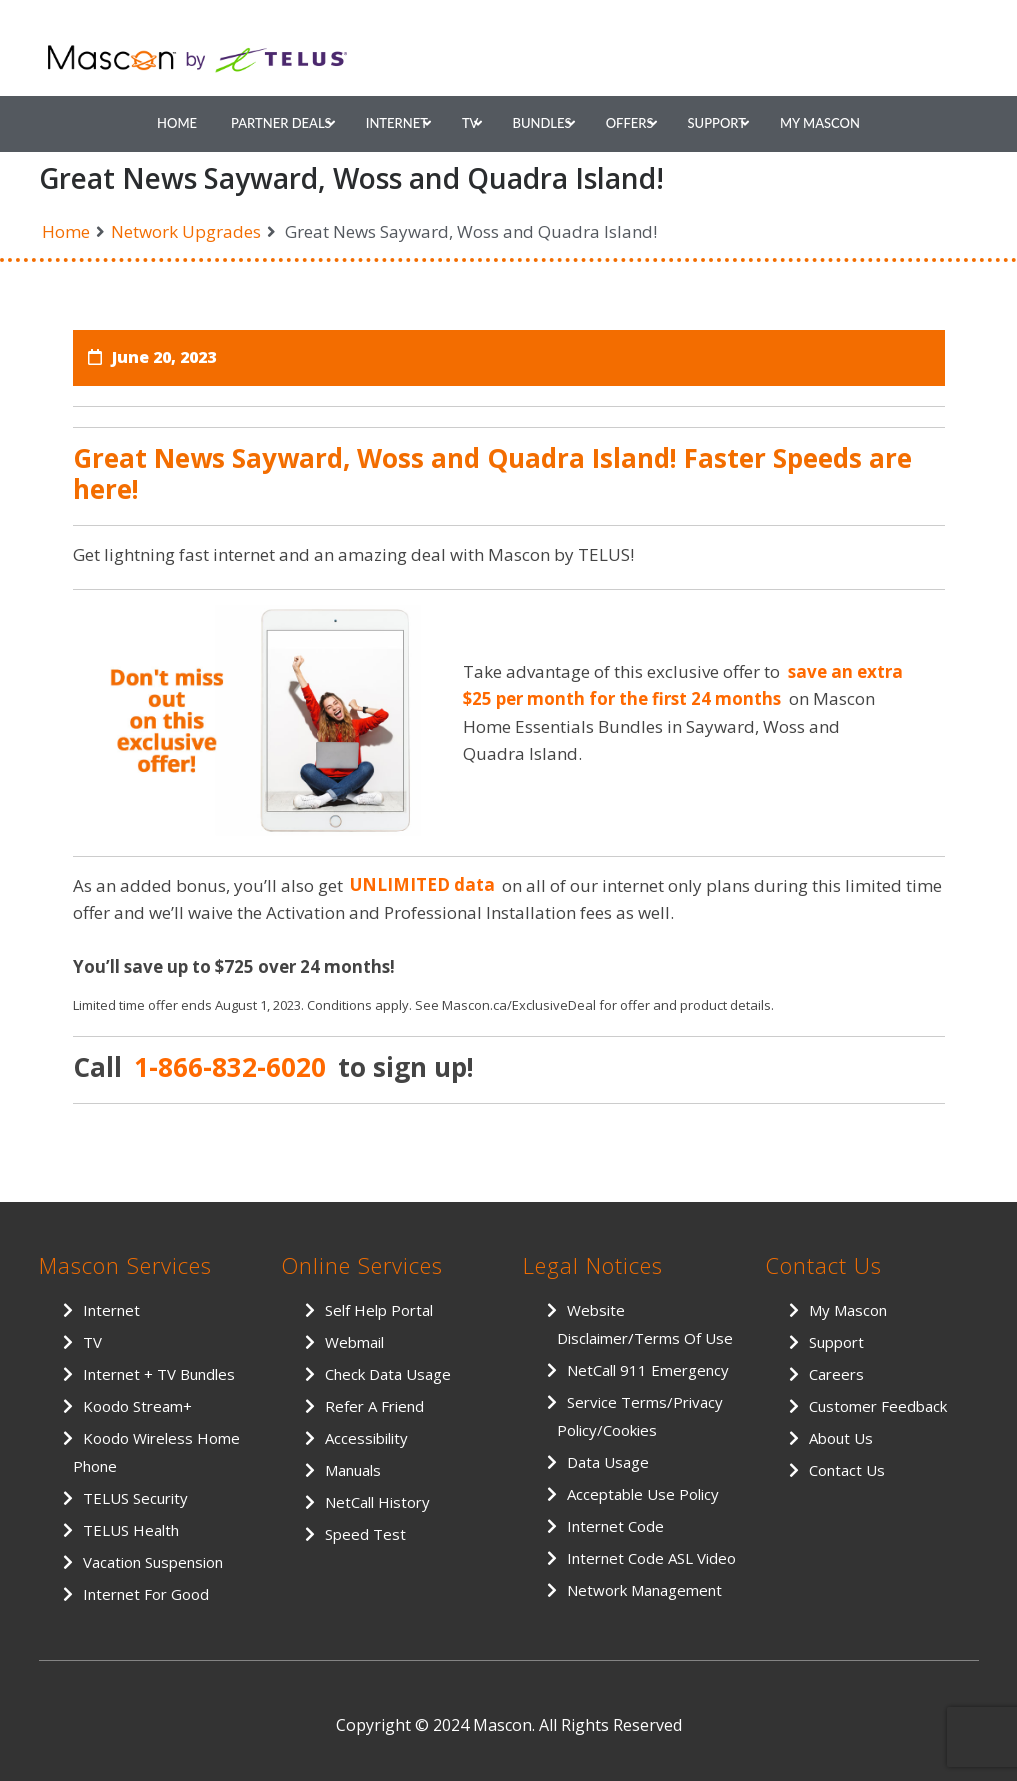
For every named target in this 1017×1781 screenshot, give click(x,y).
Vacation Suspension (153, 1562)
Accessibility (366, 1438)
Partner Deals (281, 123)
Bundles (541, 123)
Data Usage (608, 1462)
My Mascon (820, 123)
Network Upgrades (186, 231)
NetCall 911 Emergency (648, 1370)
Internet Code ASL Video (651, 1558)
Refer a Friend (374, 1406)
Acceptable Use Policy (643, 1494)
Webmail (354, 1342)
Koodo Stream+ (137, 1406)
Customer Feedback (878, 1406)
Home (177, 123)
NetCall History (377, 1502)
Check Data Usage (388, 1374)
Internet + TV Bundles (159, 1374)
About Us (841, 1438)
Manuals (353, 1470)
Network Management (644, 1590)
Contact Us (847, 1470)
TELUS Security (135, 1498)
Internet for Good (146, 1594)
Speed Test (365, 1534)
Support (717, 123)
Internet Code (615, 1526)
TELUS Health (131, 1530)
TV (470, 123)
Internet (397, 123)
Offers (630, 123)
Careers (836, 1374)
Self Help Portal (379, 1310)
